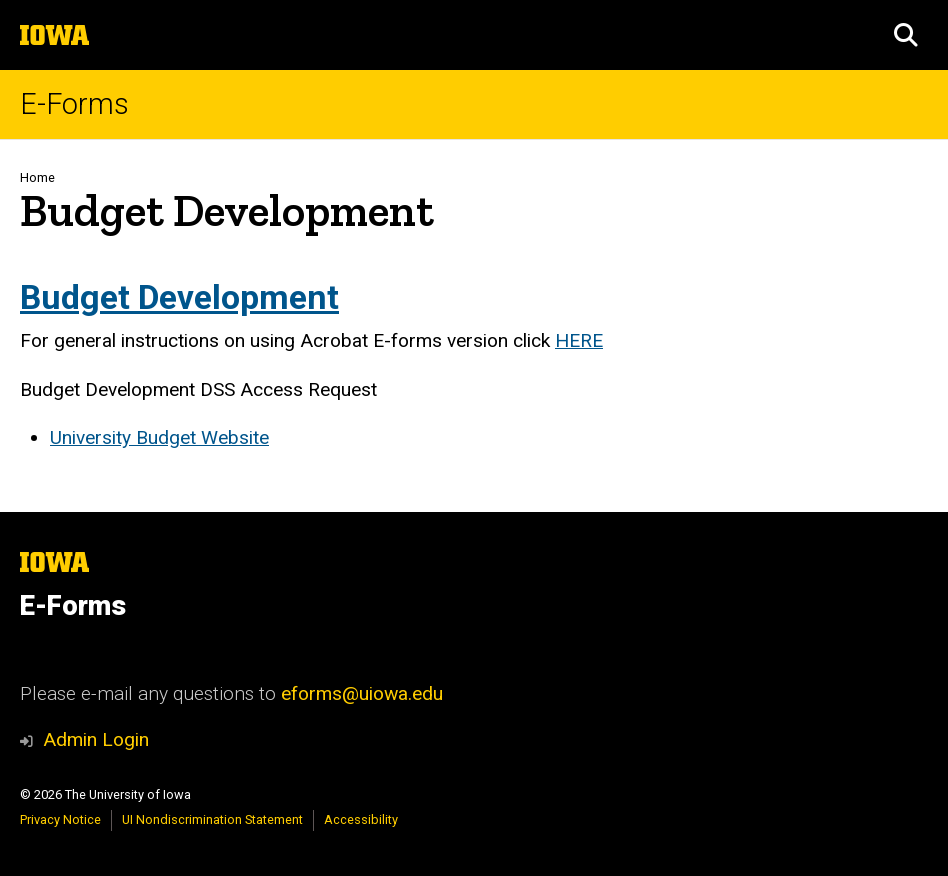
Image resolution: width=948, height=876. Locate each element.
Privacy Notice (60, 819)
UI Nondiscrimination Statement (212, 819)
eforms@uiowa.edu (362, 693)
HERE (579, 340)
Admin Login (96, 739)
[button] (906, 35)
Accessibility (361, 819)
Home (37, 177)
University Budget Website (159, 438)
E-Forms (74, 104)
